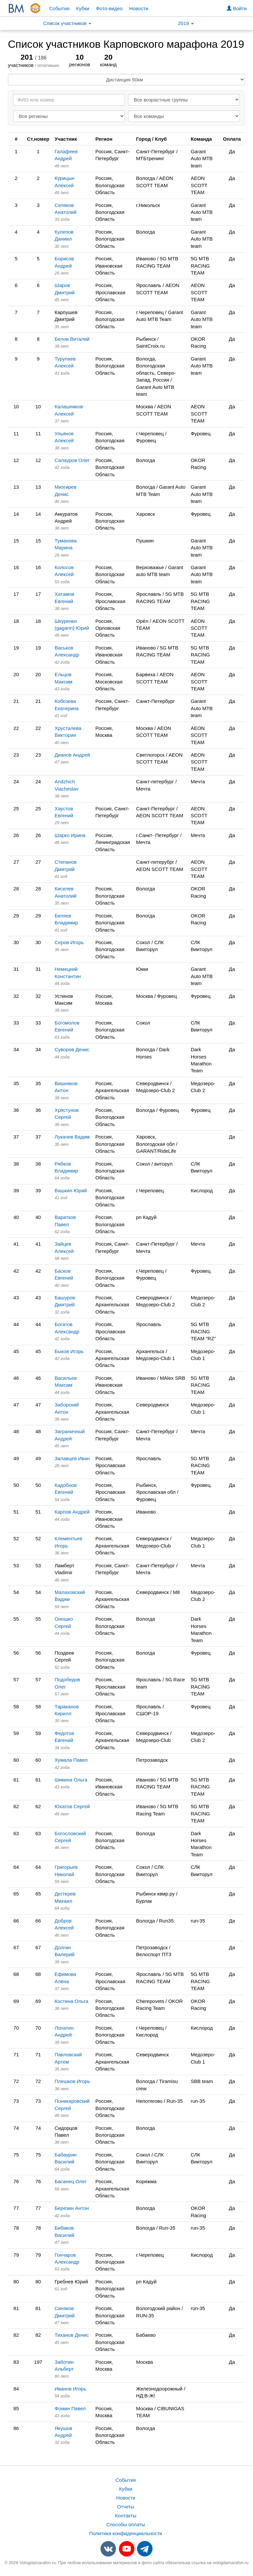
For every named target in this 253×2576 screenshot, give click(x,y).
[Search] (69, 99)
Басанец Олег (71, 2181)
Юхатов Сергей (72, 1806)
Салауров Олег (72, 460)
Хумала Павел (71, 1760)
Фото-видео (109, 8)
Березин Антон (72, 2208)
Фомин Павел (70, 2408)
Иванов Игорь (70, 2388)
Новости (138, 8)
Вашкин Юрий (71, 1190)
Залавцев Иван (72, 1458)
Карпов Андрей (72, 1512)
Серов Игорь (69, 942)
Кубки (82, 8)
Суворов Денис (72, 1049)
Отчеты (125, 2506)
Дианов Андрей (72, 755)
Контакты (125, 2515)
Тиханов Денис (72, 2335)
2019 (186, 23)
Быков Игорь (69, 1351)
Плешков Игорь (72, 2081)
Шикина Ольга (71, 1779)
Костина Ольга (71, 2001)
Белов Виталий (72, 339)
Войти (237, 8)
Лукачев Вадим (72, 1137)
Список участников (67, 23)
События (59, 8)
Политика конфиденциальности (125, 2533)
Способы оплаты (125, 2524)
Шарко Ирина (70, 835)
